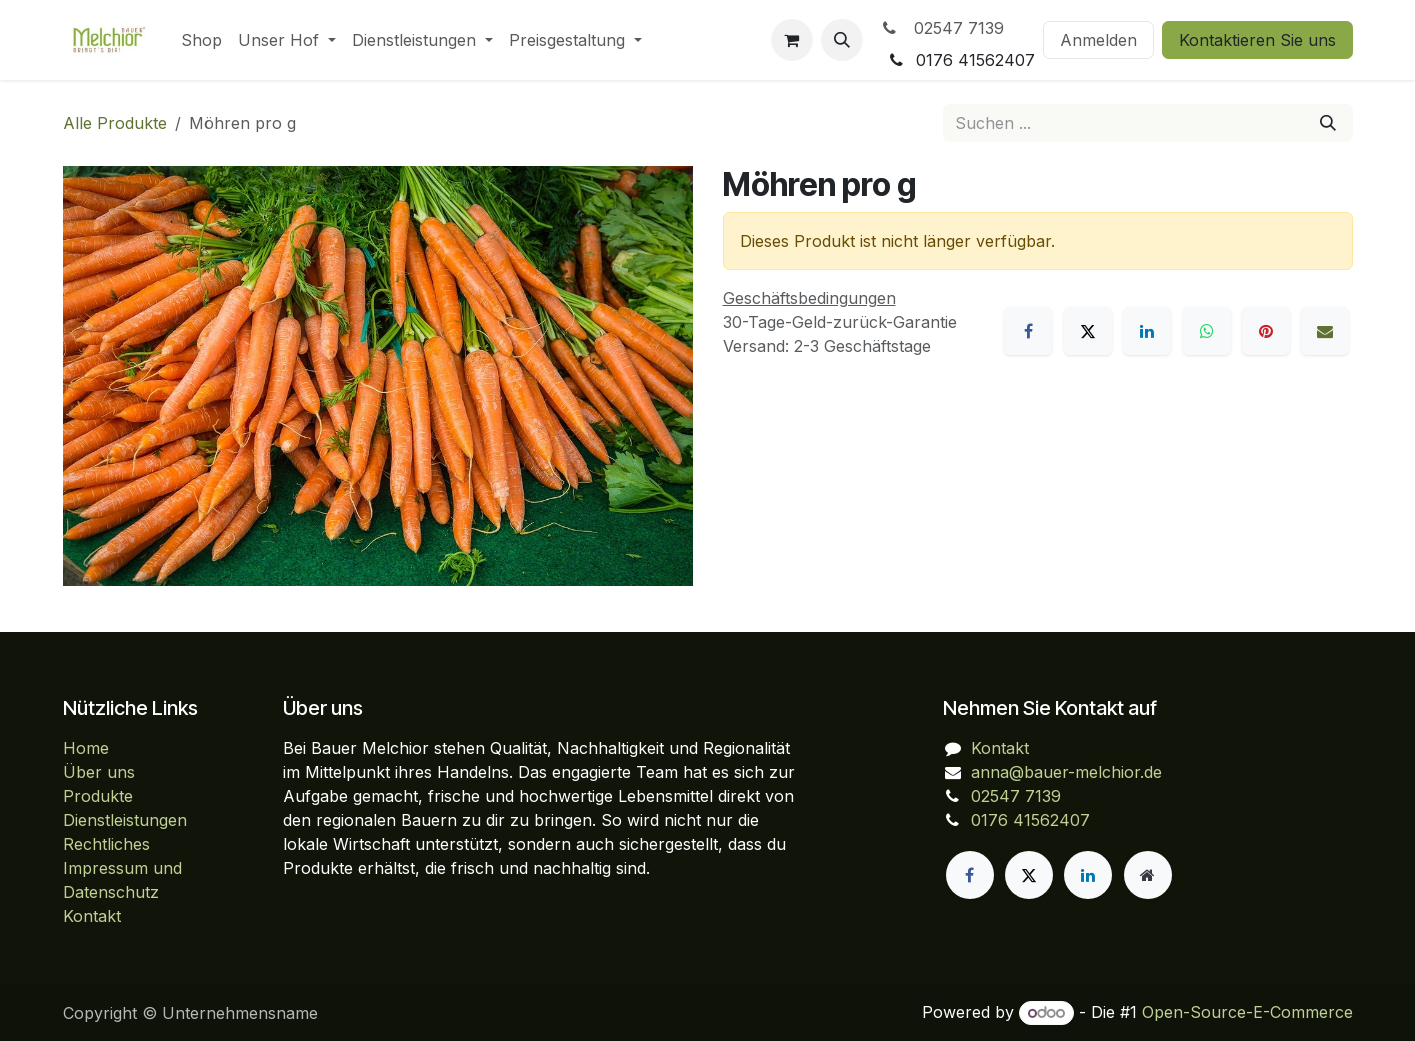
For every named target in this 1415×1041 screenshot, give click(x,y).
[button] (842, 40)
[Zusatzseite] (1148, 875)
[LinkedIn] (1147, 331)
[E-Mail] (1325, 331)
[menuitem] (201, 40)
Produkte (98, 796)
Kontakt (92, 916)
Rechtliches (106, 844)
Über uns (99, 772)
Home (86, 748)
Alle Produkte (115, 123)
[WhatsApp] (1207, 331)
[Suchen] (1328, 123)
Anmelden (1098, 40)
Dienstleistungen (125, 820)
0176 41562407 (1030, 820)
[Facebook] (1028, 331)
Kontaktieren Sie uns (1257, 40)
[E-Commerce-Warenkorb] (792, 40)
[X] (1088, 331)
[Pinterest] (1266, 331)
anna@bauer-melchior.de (1066, 772)
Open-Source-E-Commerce (1247, 1012)
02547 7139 (941, 28)
